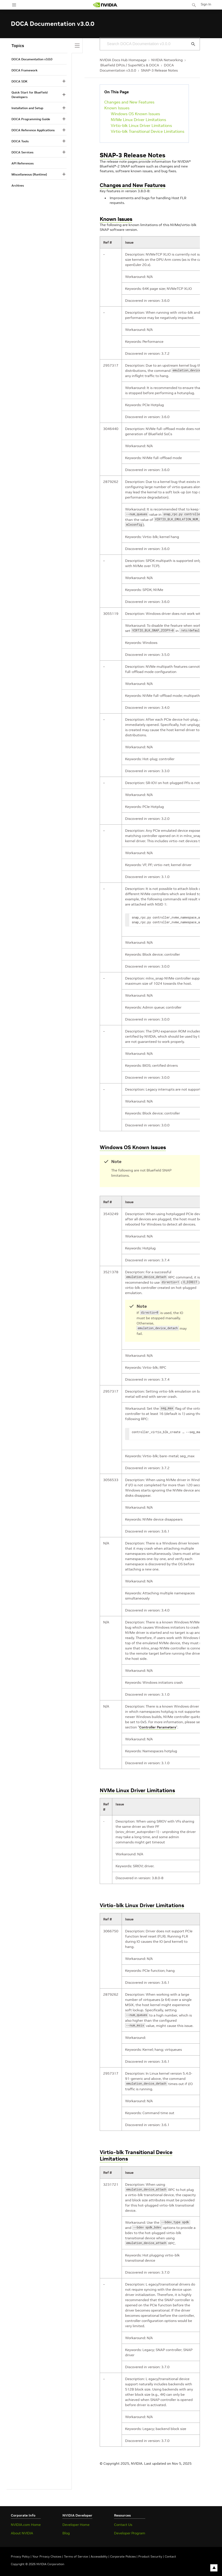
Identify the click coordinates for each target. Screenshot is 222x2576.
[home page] (105, 5)
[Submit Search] (191, 44)
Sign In (206, 4)
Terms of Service (76, 2564)
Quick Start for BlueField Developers (29, 94)
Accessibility (99, 2564)
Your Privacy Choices (46, 2564)
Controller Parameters (157, 1727)
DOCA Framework (24, 70)
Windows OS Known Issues (135, 113)
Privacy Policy (21, 2564)
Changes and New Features (129, 102)
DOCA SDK (19, 81)
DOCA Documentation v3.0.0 (31, 59)
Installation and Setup (27, 108)
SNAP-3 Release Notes (159, 70)
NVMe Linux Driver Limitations (138, 119)
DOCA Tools (20, 141)
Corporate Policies (123, 2564)
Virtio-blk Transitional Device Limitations (147, 131)
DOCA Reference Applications (33, 130)
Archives (17, 185)
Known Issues (116, 107)
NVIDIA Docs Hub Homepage (123, 60)
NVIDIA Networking (167, 60)
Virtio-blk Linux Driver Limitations (141, 125)
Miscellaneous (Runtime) (29, 174)
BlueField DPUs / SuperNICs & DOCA (129, 65)
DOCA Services (22, 152)
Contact (170, 2564)
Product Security (150, 2564)
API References (22, 163)
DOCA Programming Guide (30, 119)
